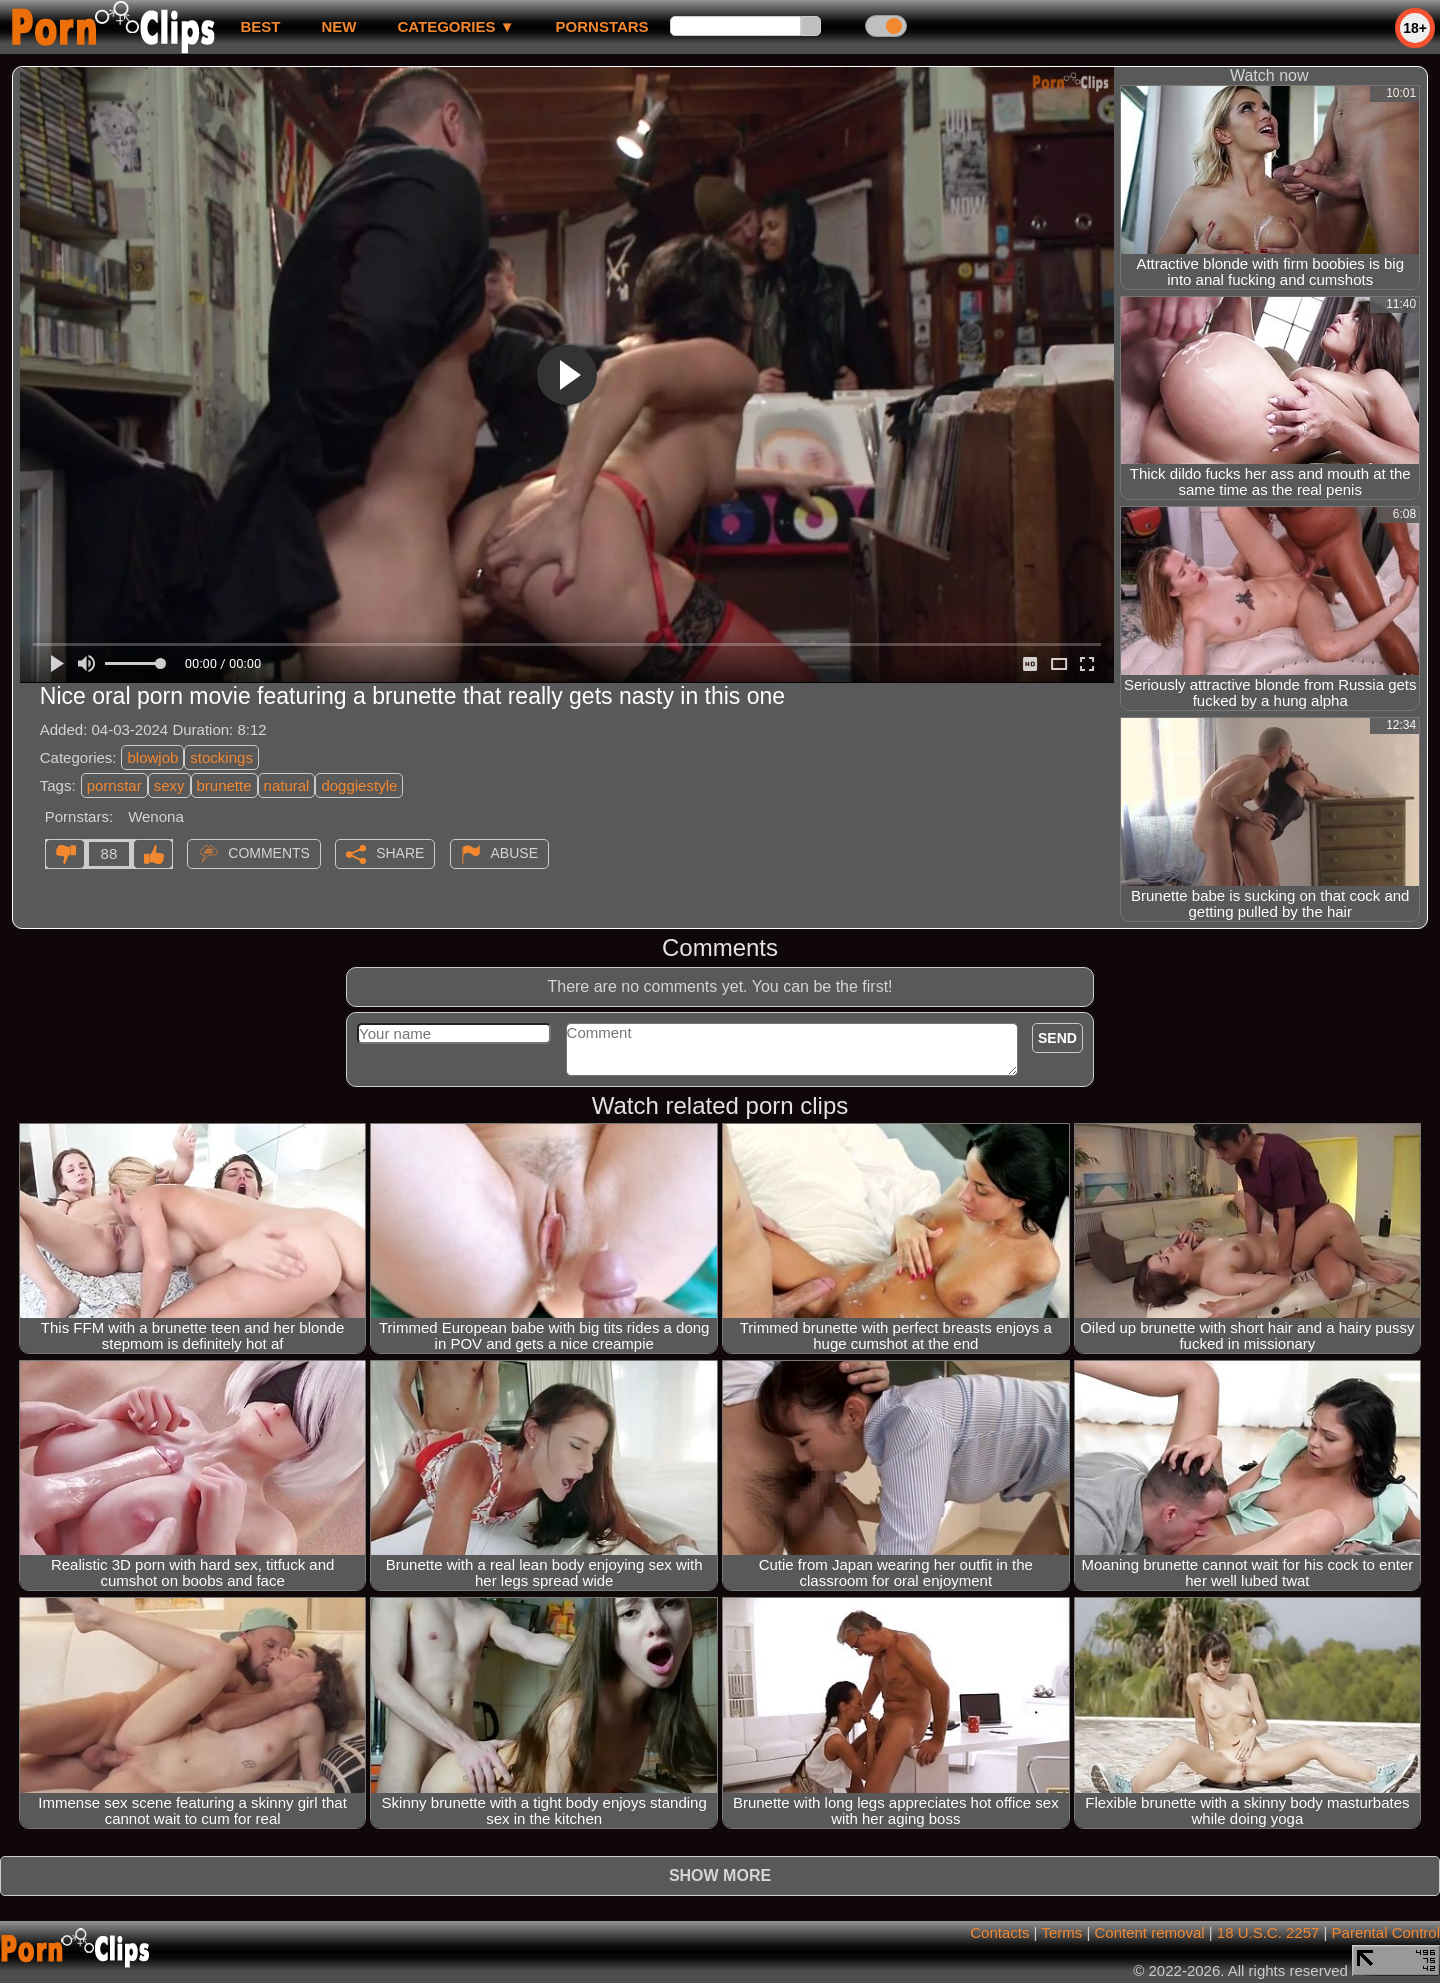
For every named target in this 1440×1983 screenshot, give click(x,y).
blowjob (152, 757)
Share (400, 853)
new (338, 26)
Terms (1061, 1932)
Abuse (514, 853)
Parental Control (1386, 1932)
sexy (169, 785)
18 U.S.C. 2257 (1268, 1932)
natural (287, 785)
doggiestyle (359, 785)
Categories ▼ (455, 26)
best (260, 26)
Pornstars (602, 26)
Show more (720, 1875)
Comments (269, 853)
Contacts (999, 1932)
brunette (224, 785)
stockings (221, 757)
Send (1057, 1038)
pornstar (114, 785)
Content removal (1150, 1932)
